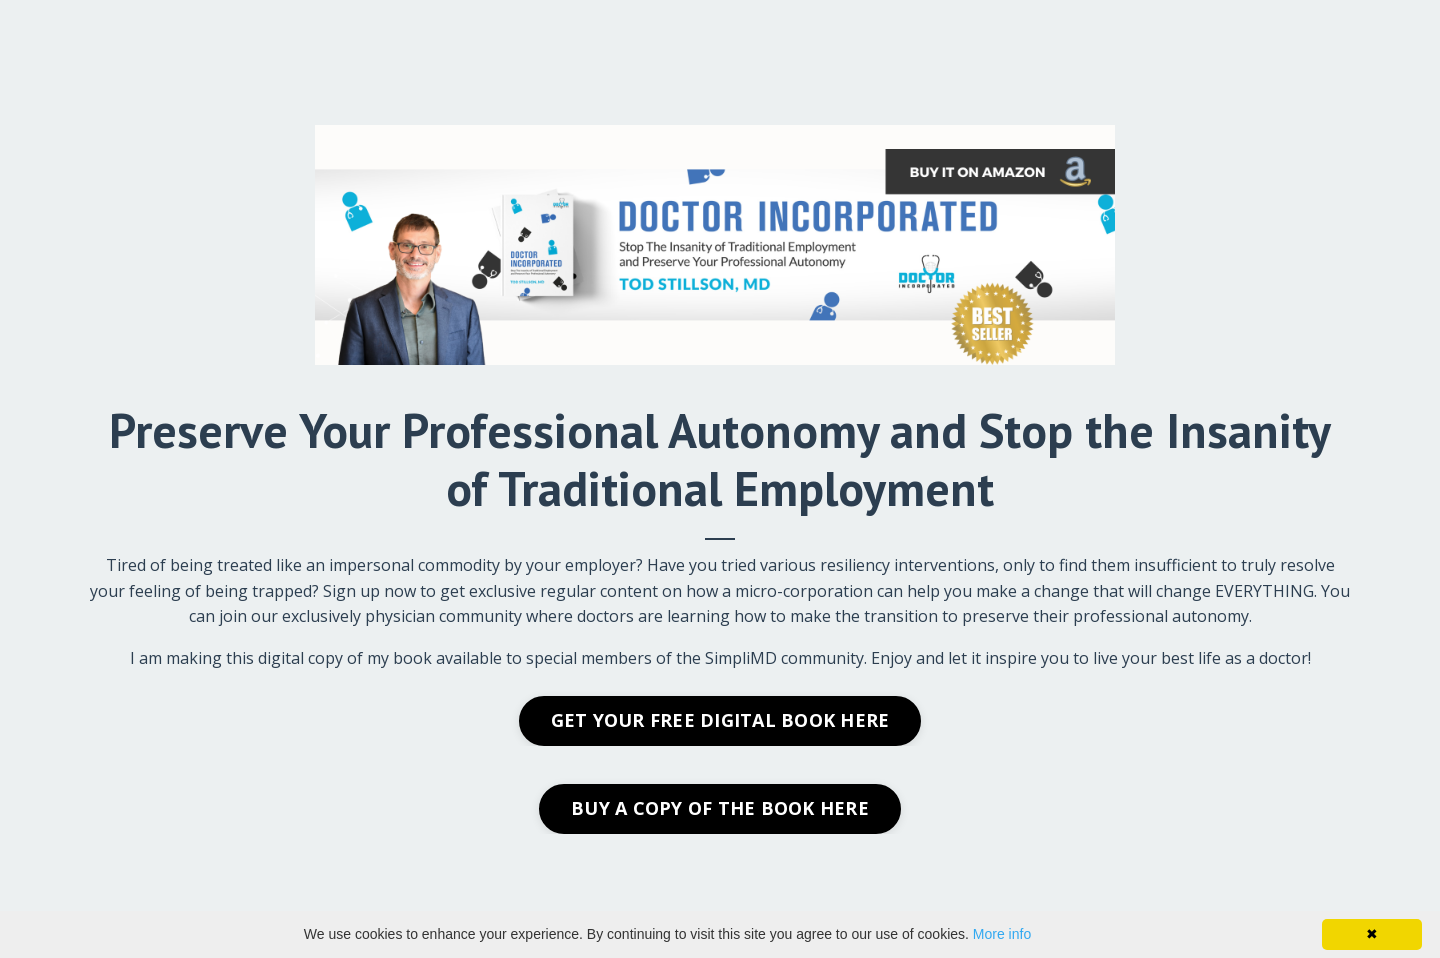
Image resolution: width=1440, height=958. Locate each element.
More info (1002, 934)
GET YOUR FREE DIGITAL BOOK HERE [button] (720, 720)
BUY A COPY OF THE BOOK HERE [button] (720, 808)
